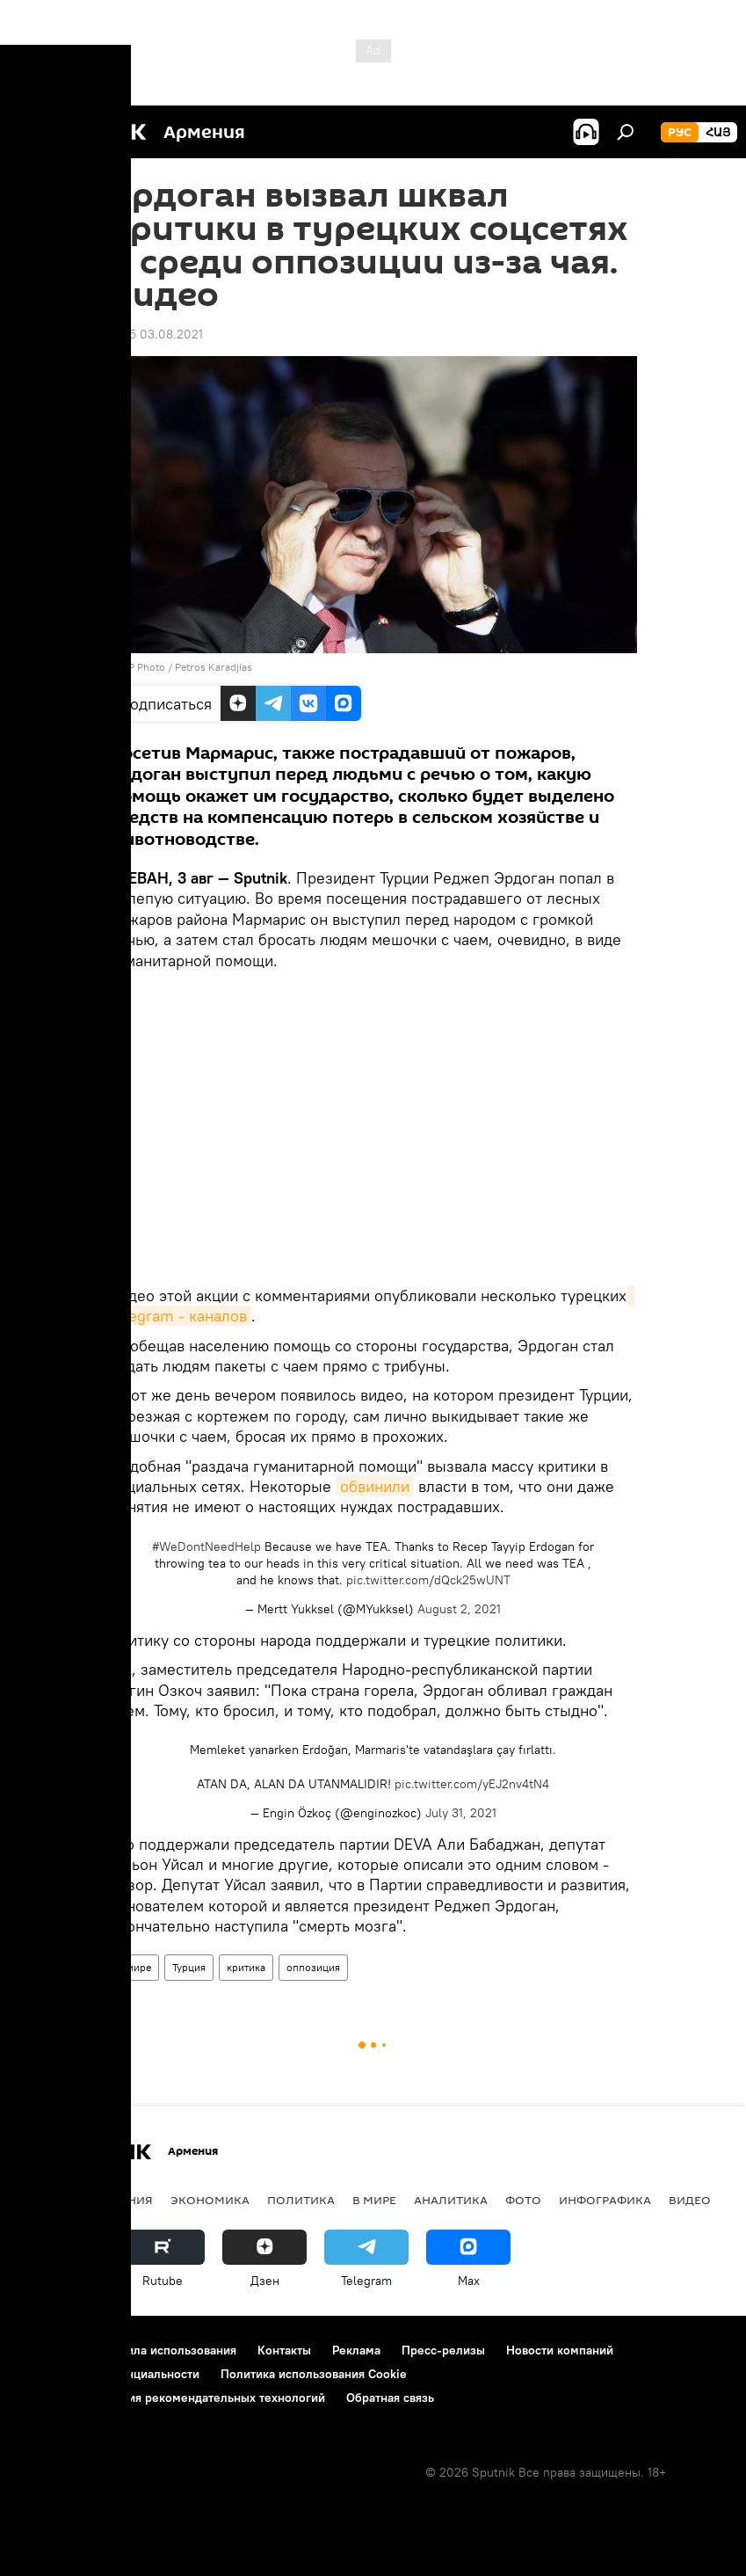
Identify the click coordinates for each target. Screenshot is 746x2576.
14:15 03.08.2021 (156, 334)
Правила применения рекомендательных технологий (171, 2397)
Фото (523, 2200)
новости (47, 2200)
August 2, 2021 (459, 1609)
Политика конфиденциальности (108, 2374)
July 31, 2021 (460, 1813)
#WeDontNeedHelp (206, 1546)
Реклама (356, 2350)
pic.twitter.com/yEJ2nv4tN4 (472, 1784)
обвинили (374, 1486)
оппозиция (313, 1967)
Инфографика (605, 2200)
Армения (124, 2200)
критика (246, 1967)
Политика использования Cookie (314, 2374)
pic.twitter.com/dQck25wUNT (428, 1580)
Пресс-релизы (443, 2350)
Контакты (284, 2350)
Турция (189, 1967)
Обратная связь (390, 2397)
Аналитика (451, 2200)
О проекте (47, 2350)
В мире (134, 1967)
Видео (690, 2200)
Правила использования (167, 2350)
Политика (301, 2200)
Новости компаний (559, 2350)
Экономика (210, 2200)
